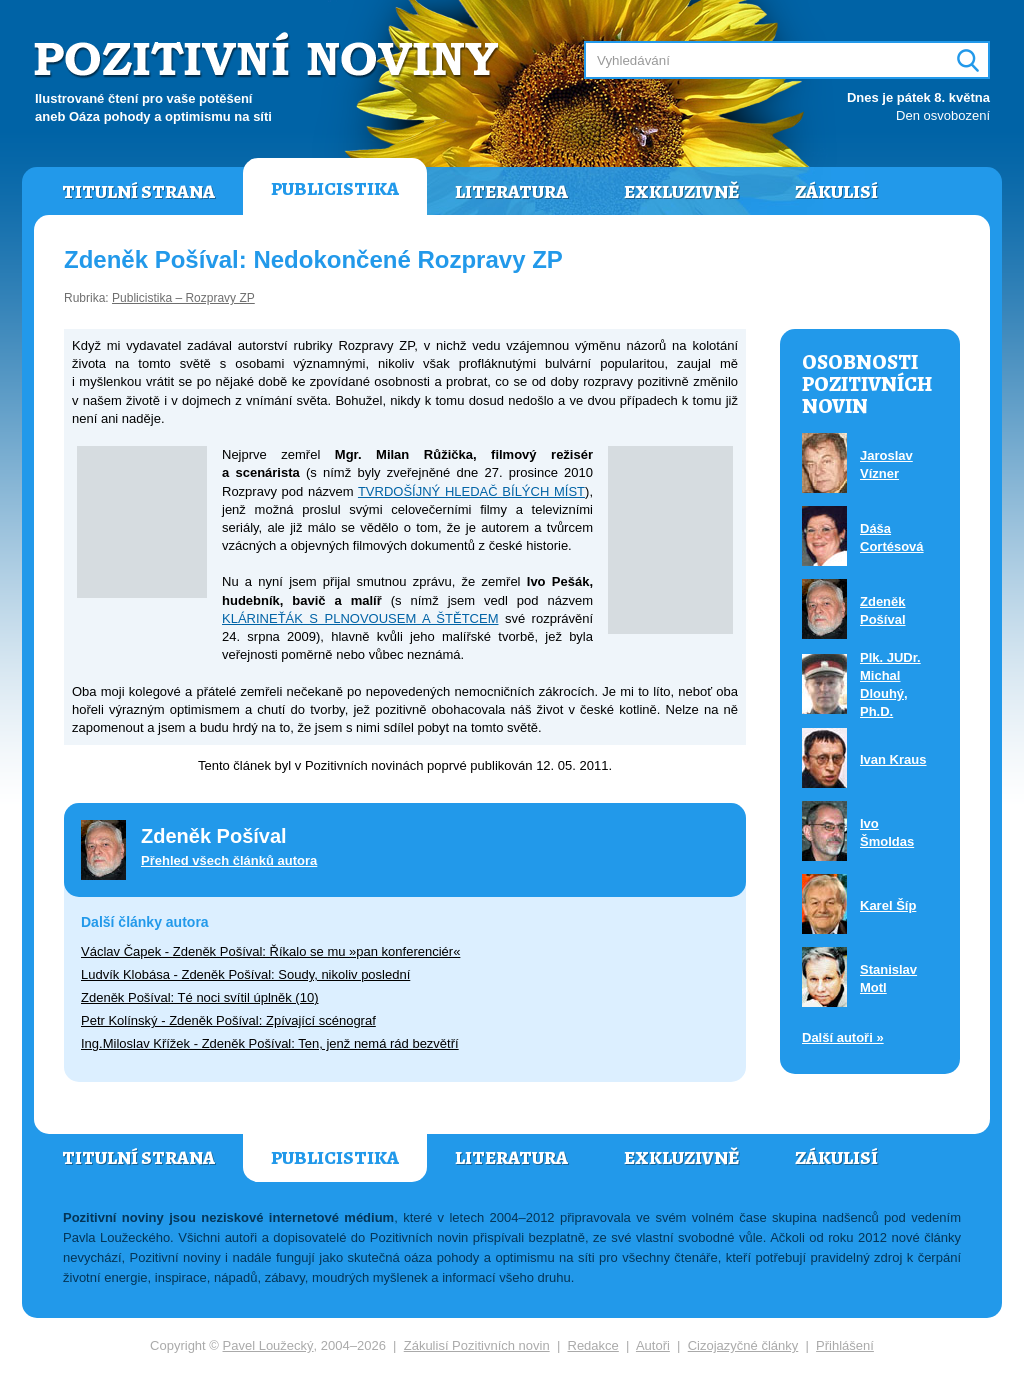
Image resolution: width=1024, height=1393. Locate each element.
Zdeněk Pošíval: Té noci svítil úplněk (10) (200, 997)
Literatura (511, 192)
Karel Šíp (888, 905)
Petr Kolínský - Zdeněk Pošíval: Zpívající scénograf (228, 1020)
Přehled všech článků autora (229, 860)
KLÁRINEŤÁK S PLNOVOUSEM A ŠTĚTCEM (360, 618)
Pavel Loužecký (268, 1345)
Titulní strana (138, 192)
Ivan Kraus (893, 759)
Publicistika (335, 189)
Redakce (593, 1345)
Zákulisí (836, 192)
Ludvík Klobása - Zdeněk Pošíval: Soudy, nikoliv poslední (245, 974)
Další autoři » (843, 1037)
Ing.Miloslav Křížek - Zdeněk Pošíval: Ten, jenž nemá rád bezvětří (270, 1043)
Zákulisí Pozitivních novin (477, 1345)
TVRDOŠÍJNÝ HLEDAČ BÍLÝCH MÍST (471, 491)
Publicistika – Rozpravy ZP (183, 298)
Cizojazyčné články (743, 1345)
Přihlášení (845, 1345)
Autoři (653, 1345)
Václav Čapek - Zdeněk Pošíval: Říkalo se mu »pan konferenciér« (270, 951)
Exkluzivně (681, 192)
